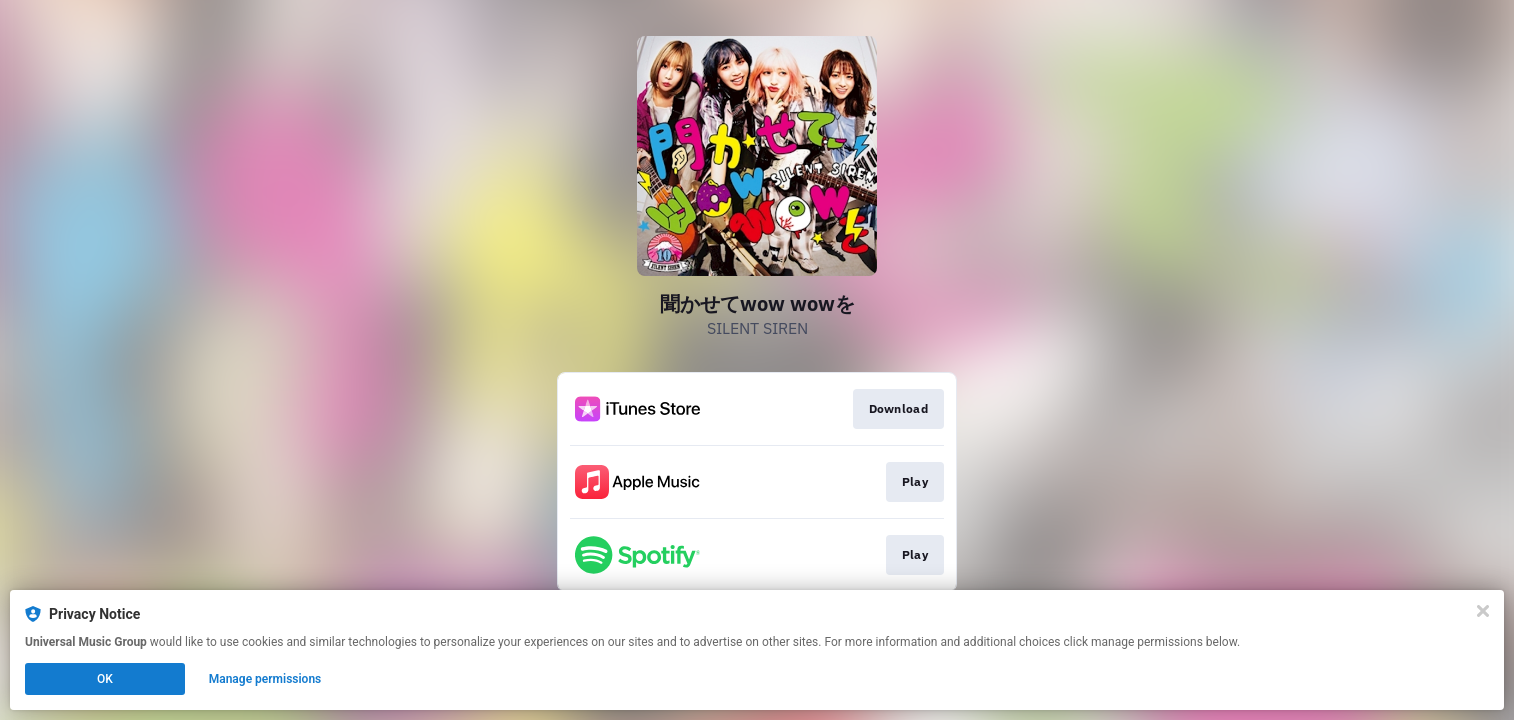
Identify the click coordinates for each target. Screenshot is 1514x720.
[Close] (1483, 611)
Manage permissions (265, 679)
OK (105, 679)
